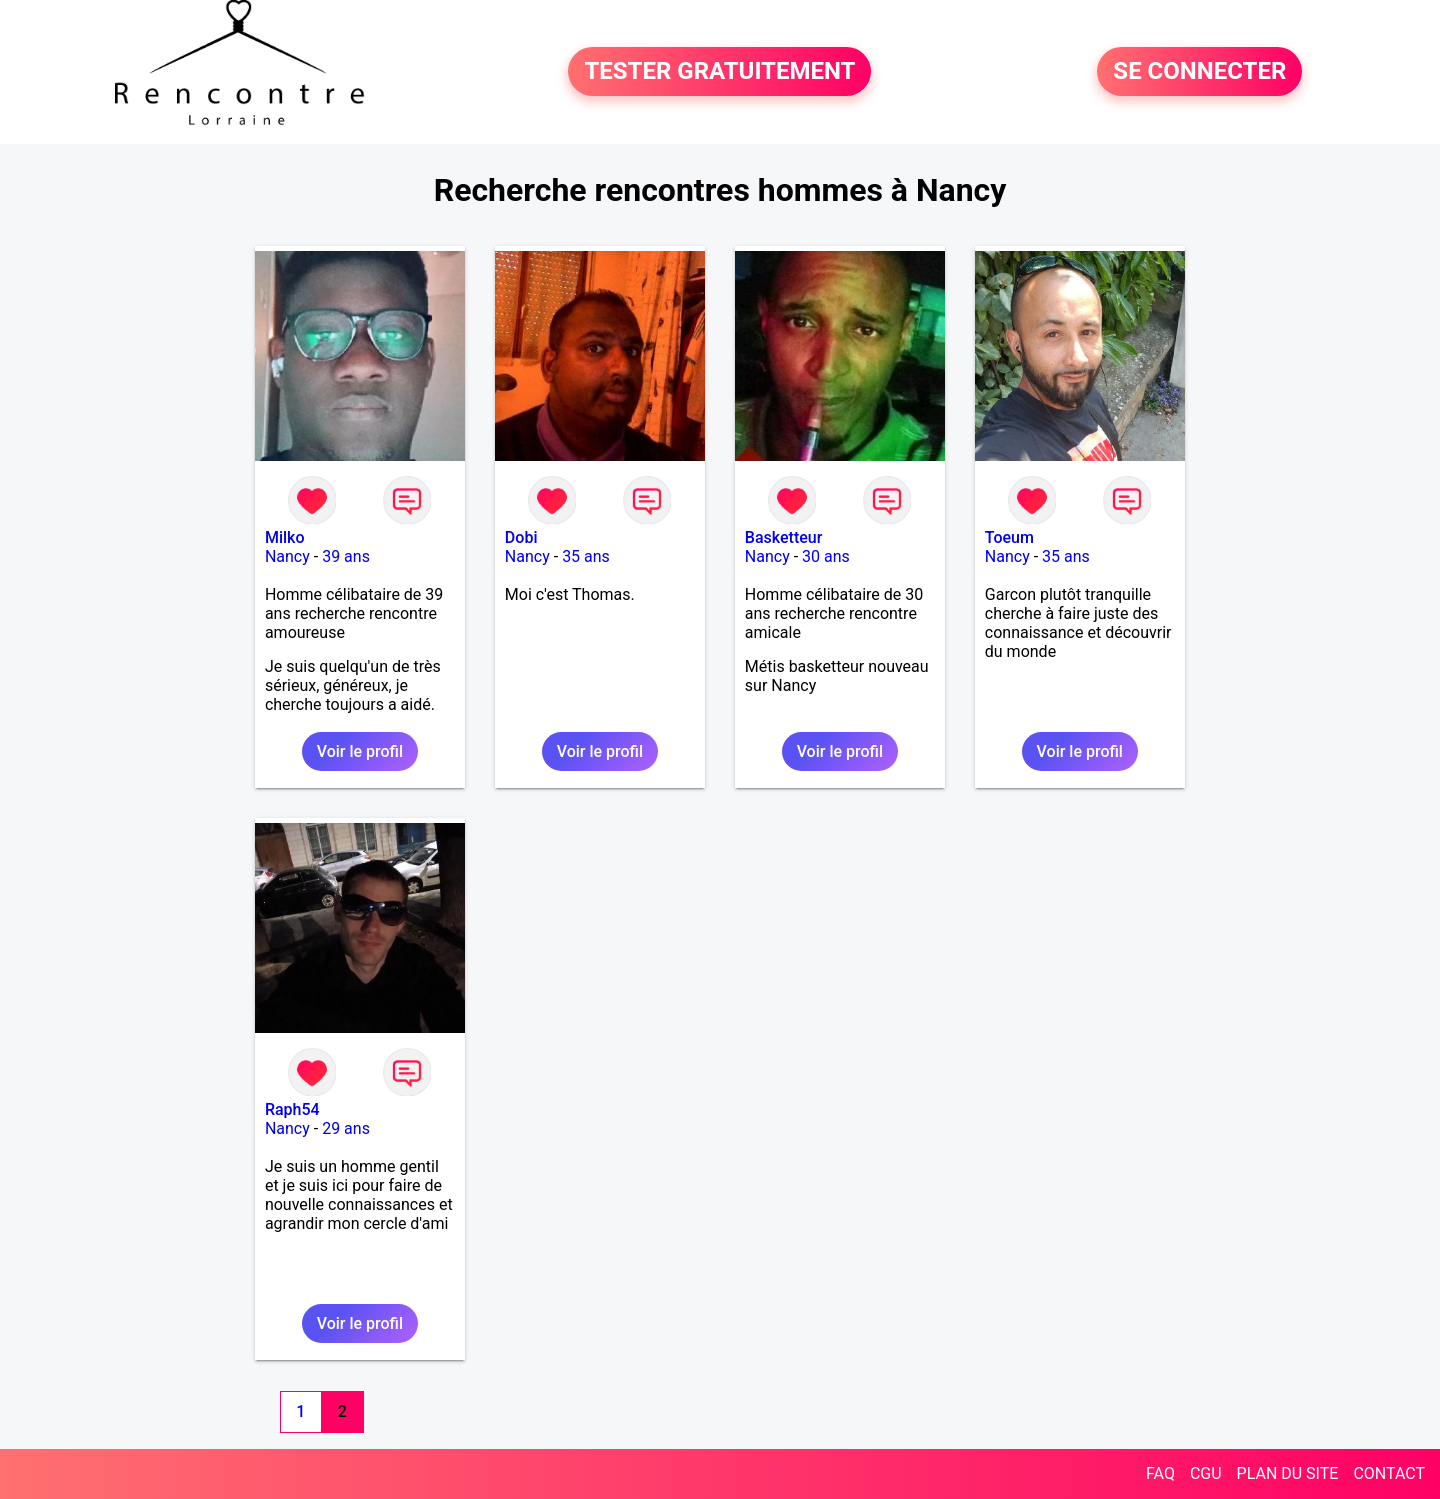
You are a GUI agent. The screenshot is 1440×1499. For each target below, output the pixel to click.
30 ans (826, 556)
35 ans (586, 556)
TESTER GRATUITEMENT (719, 72)
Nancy (287, 556)
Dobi (521, 537)
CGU (1206, 1473)
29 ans (346, 1128)
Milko (285, 537)
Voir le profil (360, 751)
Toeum (1009, 537)
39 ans (346, 556)
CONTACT (1389, 1473)
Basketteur (784, 537)
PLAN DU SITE (1288, 1473)
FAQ (1160, 1473)
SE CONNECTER (1199, 72)
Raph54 (292, 1109)
